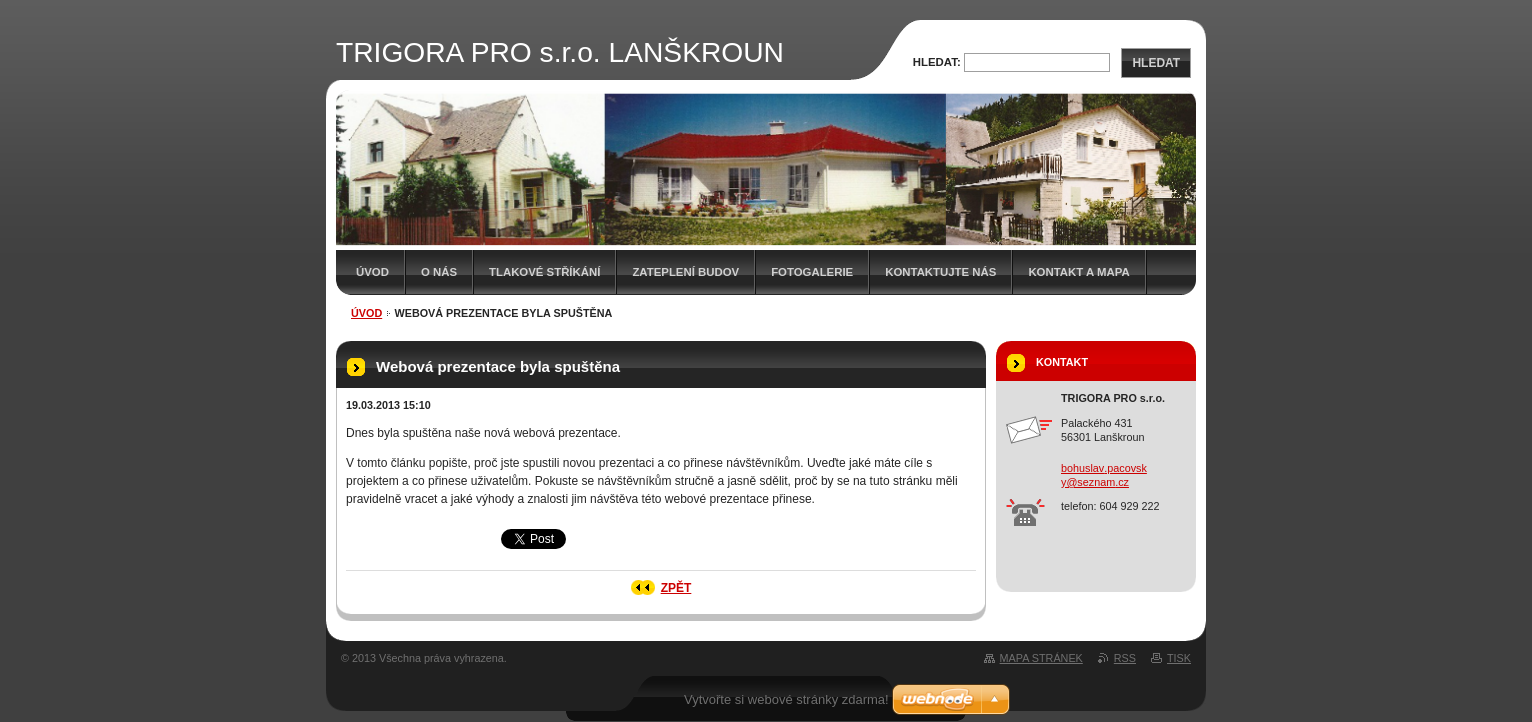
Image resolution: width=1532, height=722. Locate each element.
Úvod (372, 272)
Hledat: (937, 62)
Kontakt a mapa (1078, 272)
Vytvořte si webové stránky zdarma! (786, 699)
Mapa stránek (1041, 658)
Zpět (676, 588)
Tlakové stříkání (544, 272)
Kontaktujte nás (940, 272)
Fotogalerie (812, 272)
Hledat (1156, 63)
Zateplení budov (685, 272)
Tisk (1179, 658)
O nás (439, 272)
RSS (1125, 658)
